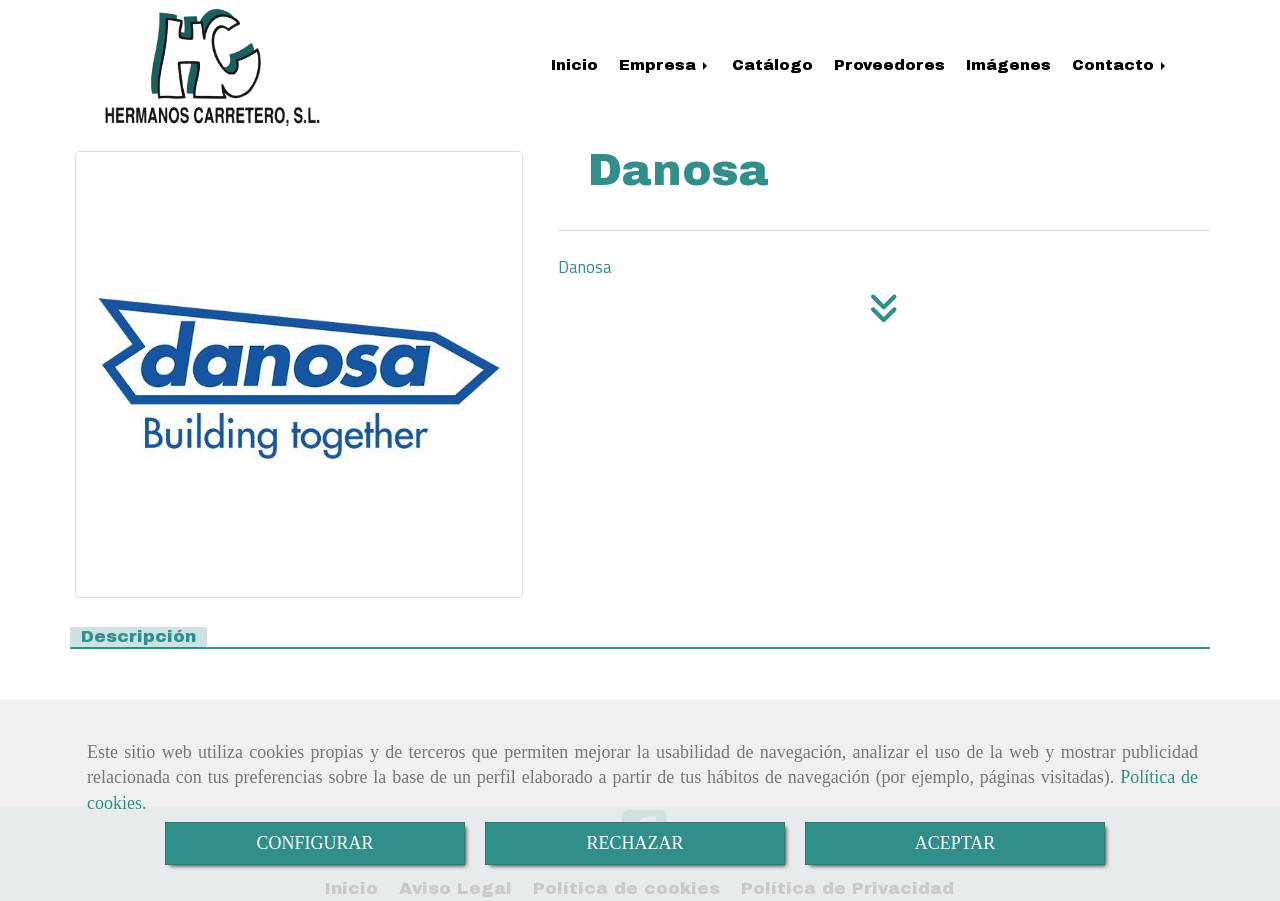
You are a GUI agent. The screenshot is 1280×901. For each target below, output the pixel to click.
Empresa (665, 65)
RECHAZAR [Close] (634, 843)
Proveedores (889, 65)
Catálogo (772, 65)
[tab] (138, 637)
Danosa (585, 267)
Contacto (1120, 65)
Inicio (574, 65)
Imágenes (1008, 65)
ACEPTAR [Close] (955, 843)
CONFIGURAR (314, 843)
